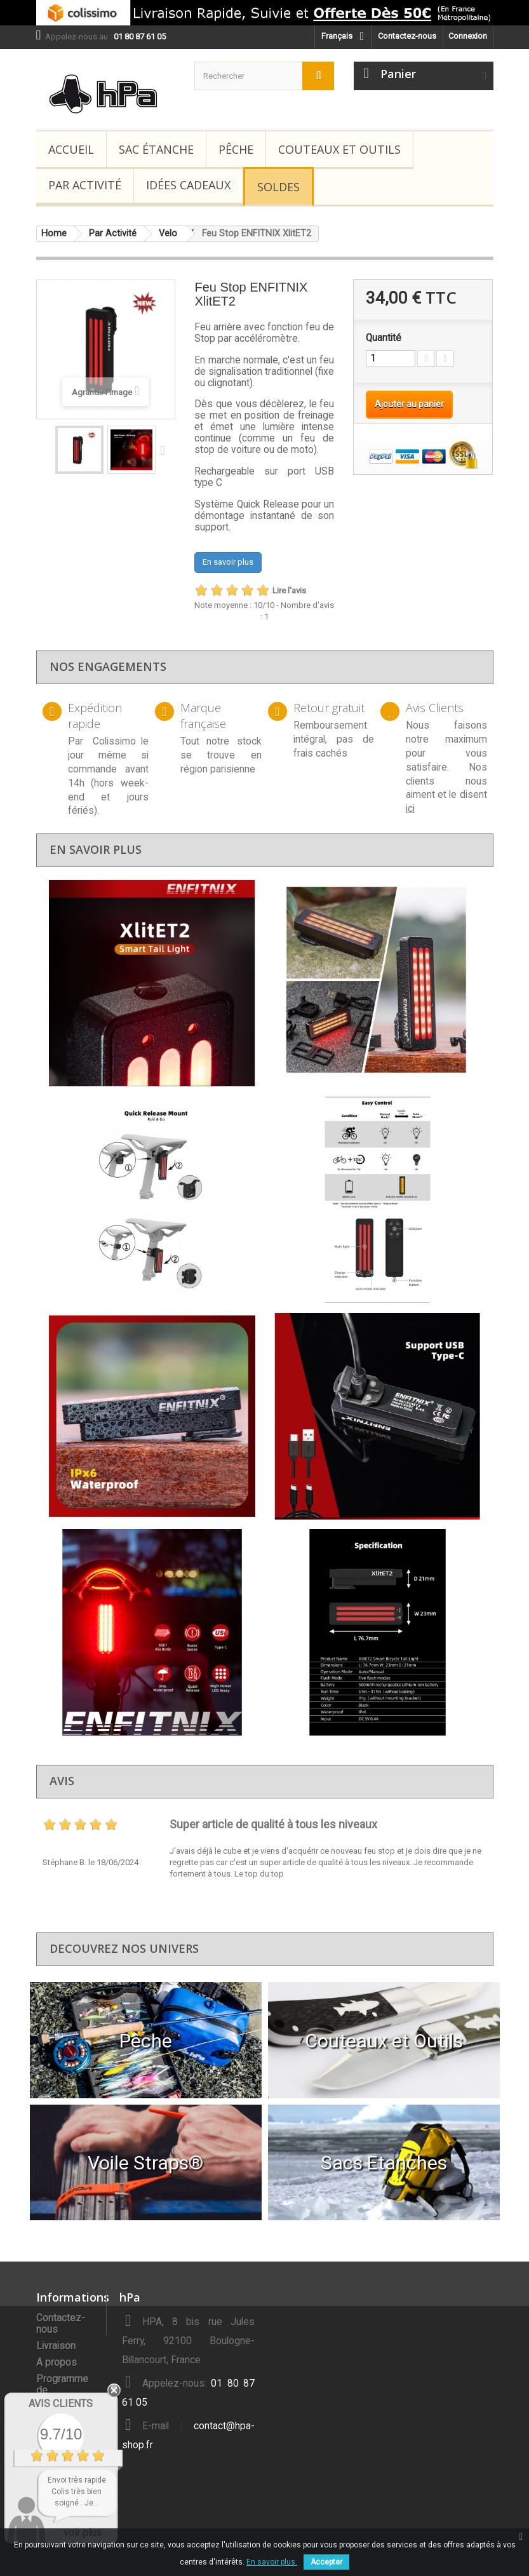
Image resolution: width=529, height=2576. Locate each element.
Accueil (71, 149)
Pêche (235, 149)
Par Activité (84, 184)
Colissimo (114, 741)
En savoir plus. (271, 2562)
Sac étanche (156, 149)
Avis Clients (61, 2403)
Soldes (278, 186)
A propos (56, 2362)
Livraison (56, 2346)
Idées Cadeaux (188, 184)
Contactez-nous (407, 36)
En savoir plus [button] (228, 562)
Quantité (383, 338)
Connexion (467, 36)
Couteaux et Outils (339, 149)
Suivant (165, 449)
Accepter (326, 2562)
